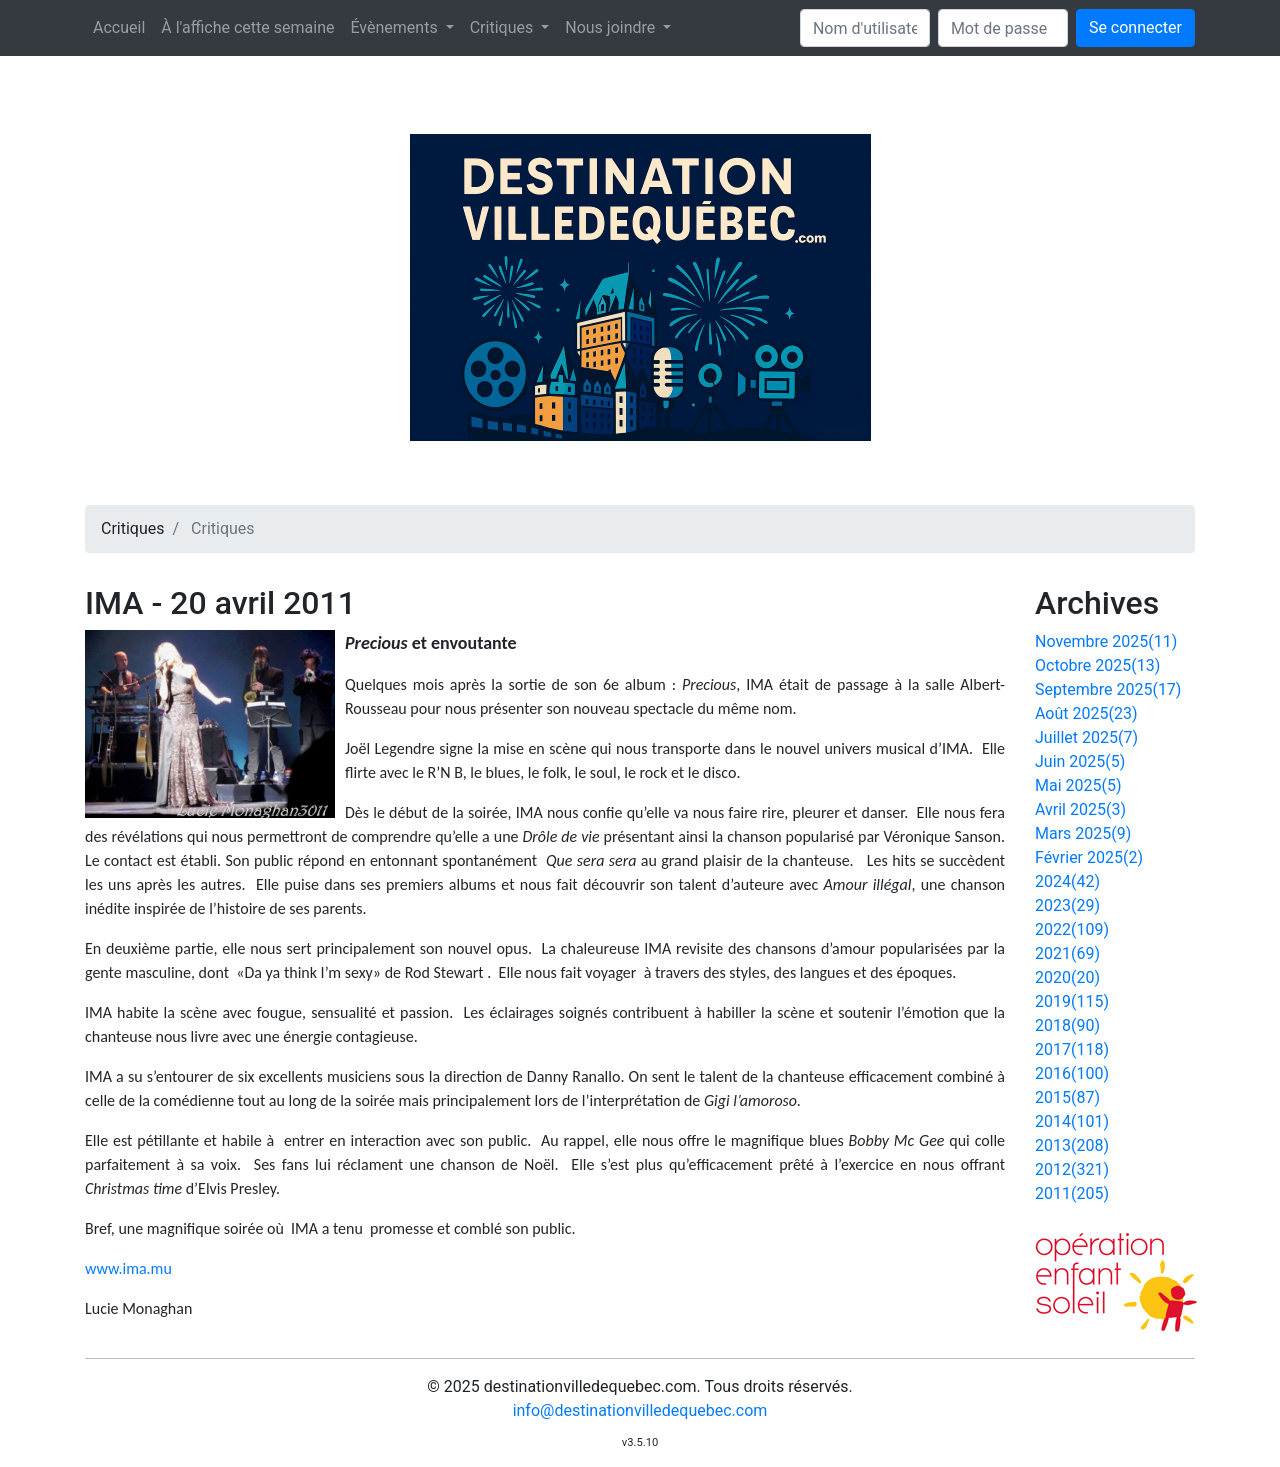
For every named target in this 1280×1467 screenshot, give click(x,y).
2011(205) (1072, 1193)
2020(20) (1067, 977)
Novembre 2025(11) (1106, 641)
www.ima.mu (128, 1268)
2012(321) (1072, 1169)
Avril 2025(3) (1080, 809)
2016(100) (1072, 1073)
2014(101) (1072, 1121)
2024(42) (1067, 881)
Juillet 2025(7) (1086, 737)
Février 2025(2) (1089, 857)
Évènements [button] (395, 27)
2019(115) (1072, 1001)
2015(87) (1067, 1097)
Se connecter (1135, 27)
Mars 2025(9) (1083, 833)
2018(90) (1067, 1025)
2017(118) (1072, 1049)
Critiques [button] (503, 27)
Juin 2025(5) (1080, 761)
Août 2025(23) (1086, 713)
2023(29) (1067, 905)
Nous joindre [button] (612, 27)
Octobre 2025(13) (1097, 665)
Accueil (119, 27)
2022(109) (1072, 929)
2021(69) (1067, 953)
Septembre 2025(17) (1108, 689)
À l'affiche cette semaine (247, 27)
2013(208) (1072, 1145)
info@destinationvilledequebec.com (640, 1410)
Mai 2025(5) (1078, 785)
